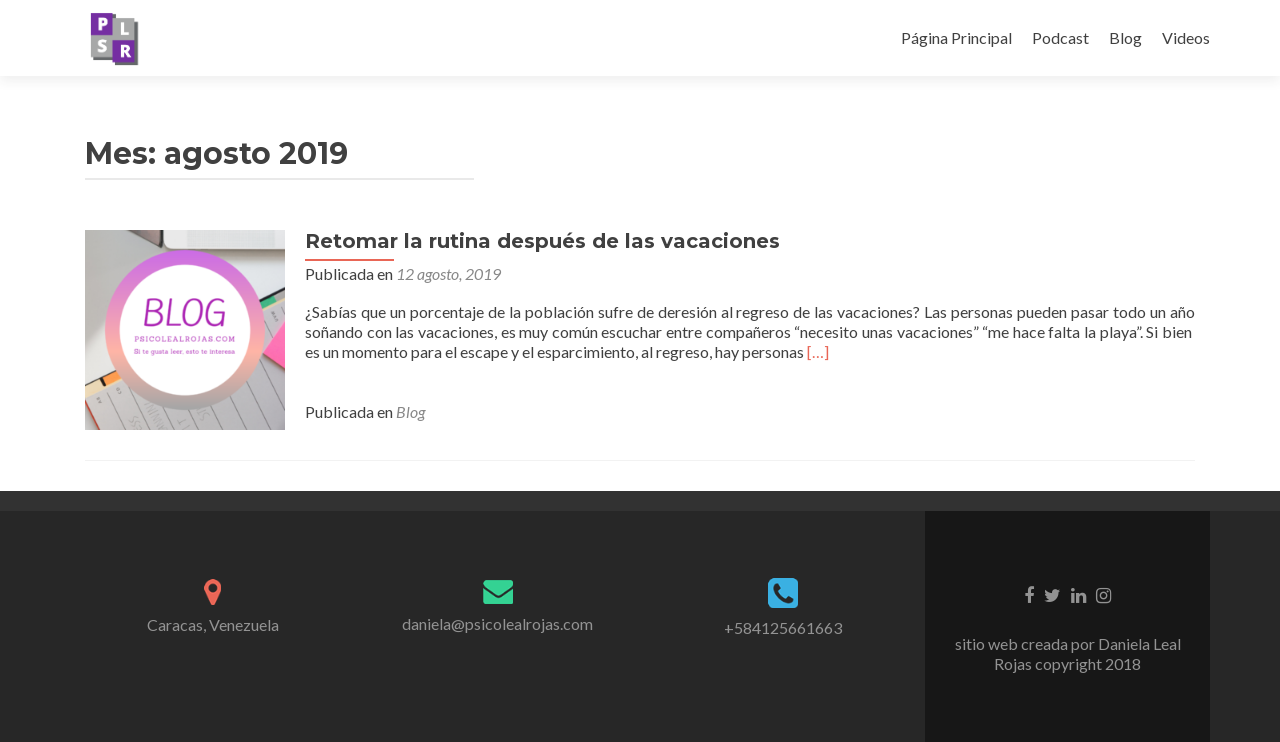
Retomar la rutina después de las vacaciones (542, 241)
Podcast (1060, 37)
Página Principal (956, 37)
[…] (818, 351)
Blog (1125, 37)
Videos (1186, 37)
